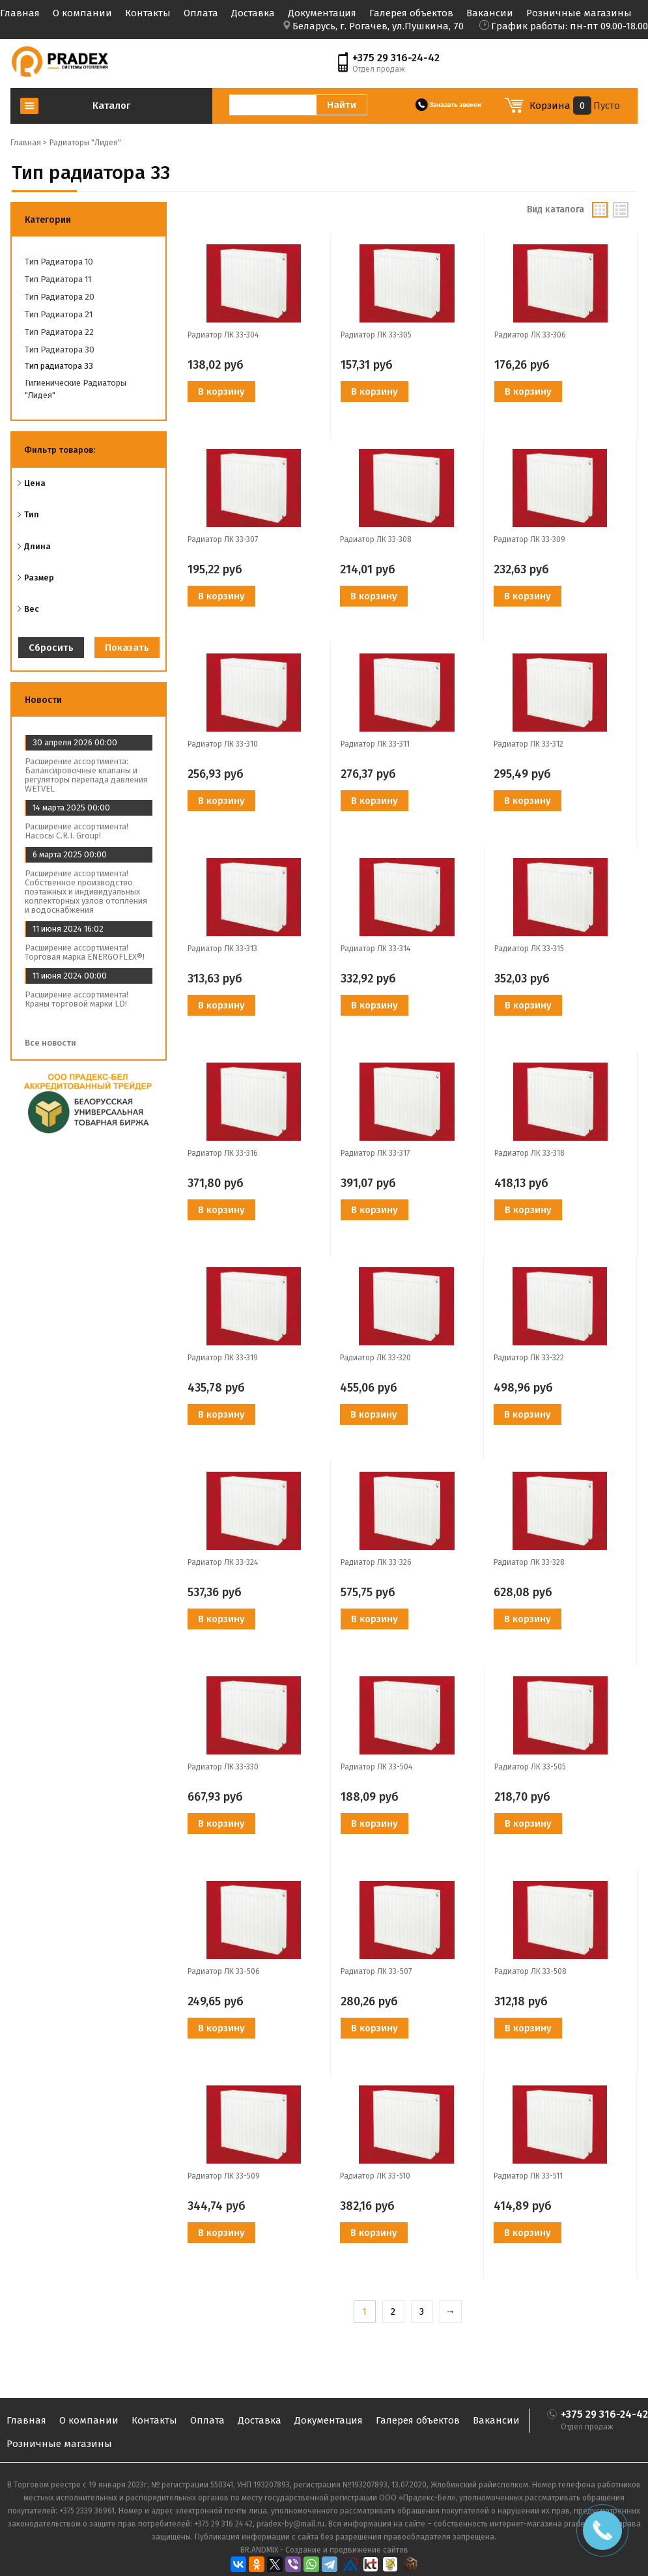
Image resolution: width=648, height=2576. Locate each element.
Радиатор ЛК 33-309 (529, 539)
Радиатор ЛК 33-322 (529, 1357)
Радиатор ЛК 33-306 (530, 334)
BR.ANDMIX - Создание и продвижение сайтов (324, 2550)
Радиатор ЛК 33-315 (529, 948)
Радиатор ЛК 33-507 (376, 1971)
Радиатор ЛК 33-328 (529, 1562)
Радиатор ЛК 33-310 (223, 744)
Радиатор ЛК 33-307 (223, 539)
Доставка (253, 13)
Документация (322, 13)
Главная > (28, 142)
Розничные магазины (579, 13)
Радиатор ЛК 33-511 (528, 2176)
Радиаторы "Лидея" (85, 142)
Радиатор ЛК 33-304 (223, 334)
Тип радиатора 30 (59, 349)
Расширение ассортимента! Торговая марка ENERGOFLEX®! (85, 952)
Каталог (111, 105)
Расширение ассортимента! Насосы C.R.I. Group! (76, 831)
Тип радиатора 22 (59, 332)
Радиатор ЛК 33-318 (529, 1153)
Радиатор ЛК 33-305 (376, 334)
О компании (82, 13)
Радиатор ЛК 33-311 (375, 744)
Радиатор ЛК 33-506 (224, 1971)
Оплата (201, 13)
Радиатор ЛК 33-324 (223, 1562)
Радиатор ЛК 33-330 (223, 1766)
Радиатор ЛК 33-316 (223, 1153)
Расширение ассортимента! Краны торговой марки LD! (76, 999)
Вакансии (489, 13)
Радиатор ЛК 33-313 (222, 948)
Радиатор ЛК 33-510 (375, 2176)
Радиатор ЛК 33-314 (375, 948)
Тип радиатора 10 (59, 261)
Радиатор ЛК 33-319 (223, 1357)
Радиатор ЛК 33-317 (375, 1153)
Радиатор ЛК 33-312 (528, 744)
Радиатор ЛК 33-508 (530, 1971)
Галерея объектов (411, 13)
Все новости (55, 1043)
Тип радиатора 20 (59, 297)
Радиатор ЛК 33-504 (376, 1766)
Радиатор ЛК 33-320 (375, 1357)
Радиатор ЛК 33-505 (530, 1766)
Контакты (148, 13)
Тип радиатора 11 (58, 279)
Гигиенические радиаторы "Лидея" (75, 389)
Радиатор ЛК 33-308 (376, 539)
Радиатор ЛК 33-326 (376, 1562)
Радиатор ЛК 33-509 (224, 2176)
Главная (20, 13)
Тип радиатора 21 (58, 314)
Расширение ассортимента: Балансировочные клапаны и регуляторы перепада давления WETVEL (86, 775)
